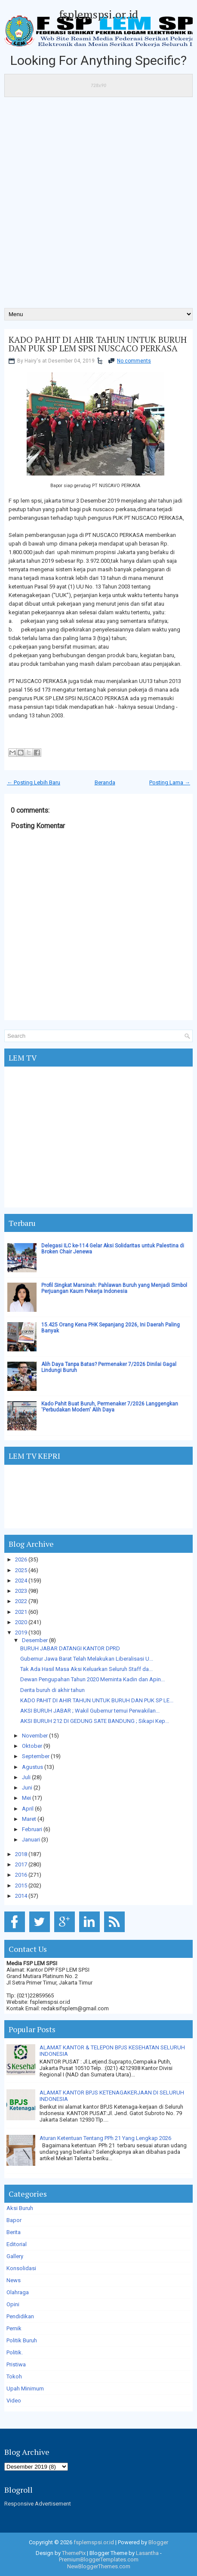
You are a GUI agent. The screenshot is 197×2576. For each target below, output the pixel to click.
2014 (21, 1896)
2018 (21, 1854)
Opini (12, 2304)
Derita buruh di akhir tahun (52, 1690)
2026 (21, 1559)
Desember (35, 1640)
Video (13, 2400)
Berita (13, 2232)
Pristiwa (16, 2364)
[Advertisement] (98, 205)
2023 (21, 1591)
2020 (21, 1622)
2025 (21, 1570)
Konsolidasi (21, 2268)
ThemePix (74, 2553)
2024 (21, 1580)
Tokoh (14, 2376)
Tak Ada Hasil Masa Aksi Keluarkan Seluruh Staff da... (86, 1669)
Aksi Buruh (19, 2208)
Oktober (32, 1746)
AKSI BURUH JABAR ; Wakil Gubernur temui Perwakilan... (90, 1710)
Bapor (14, 2220)
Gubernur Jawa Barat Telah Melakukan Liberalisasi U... (86, 1658)
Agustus (32, 1767)
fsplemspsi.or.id (98, 14)
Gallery (14, 2256)
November (35, 1735)
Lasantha (147, 2553)
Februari (32, 1829)
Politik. (14, 2352)
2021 (21, 1612)
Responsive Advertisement (37, 2503)
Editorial (16, 2244)
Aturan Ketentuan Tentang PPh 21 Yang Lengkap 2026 (105, 2138)
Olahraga (17, 2292)
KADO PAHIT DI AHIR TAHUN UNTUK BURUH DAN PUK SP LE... (96, 1700)
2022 (21, 1601)
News (13, 2280)
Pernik (14, 2328)
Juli (26, 1777)
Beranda (105, 782)
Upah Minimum (25, 2388)
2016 (21, 1875)
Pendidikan (20, 2316)
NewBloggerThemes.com (98, 2566)
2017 (21, 1864)
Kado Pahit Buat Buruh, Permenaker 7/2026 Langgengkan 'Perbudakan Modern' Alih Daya (109, 1407)
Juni (27, 1787)
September (35, 1756)
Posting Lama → (169, 782)
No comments (134, 361)
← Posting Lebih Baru (33, 782)
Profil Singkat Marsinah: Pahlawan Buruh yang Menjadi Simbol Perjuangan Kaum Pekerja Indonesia (114, 1288)
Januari (31, 1839)
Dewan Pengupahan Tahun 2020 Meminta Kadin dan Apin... (92, 1679)
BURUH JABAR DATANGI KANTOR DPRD (70, 1648)
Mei (26, 1798)
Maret (29, 1819)
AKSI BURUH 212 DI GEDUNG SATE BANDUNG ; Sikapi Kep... (94, 1721)
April (28, 1808)
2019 (21, 1632)
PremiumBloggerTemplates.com (99, 2559)
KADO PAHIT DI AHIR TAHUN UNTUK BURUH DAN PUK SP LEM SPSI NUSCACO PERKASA (98, 344)
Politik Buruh (21, 2340)
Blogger (158, 2542)
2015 (21, 1885)
